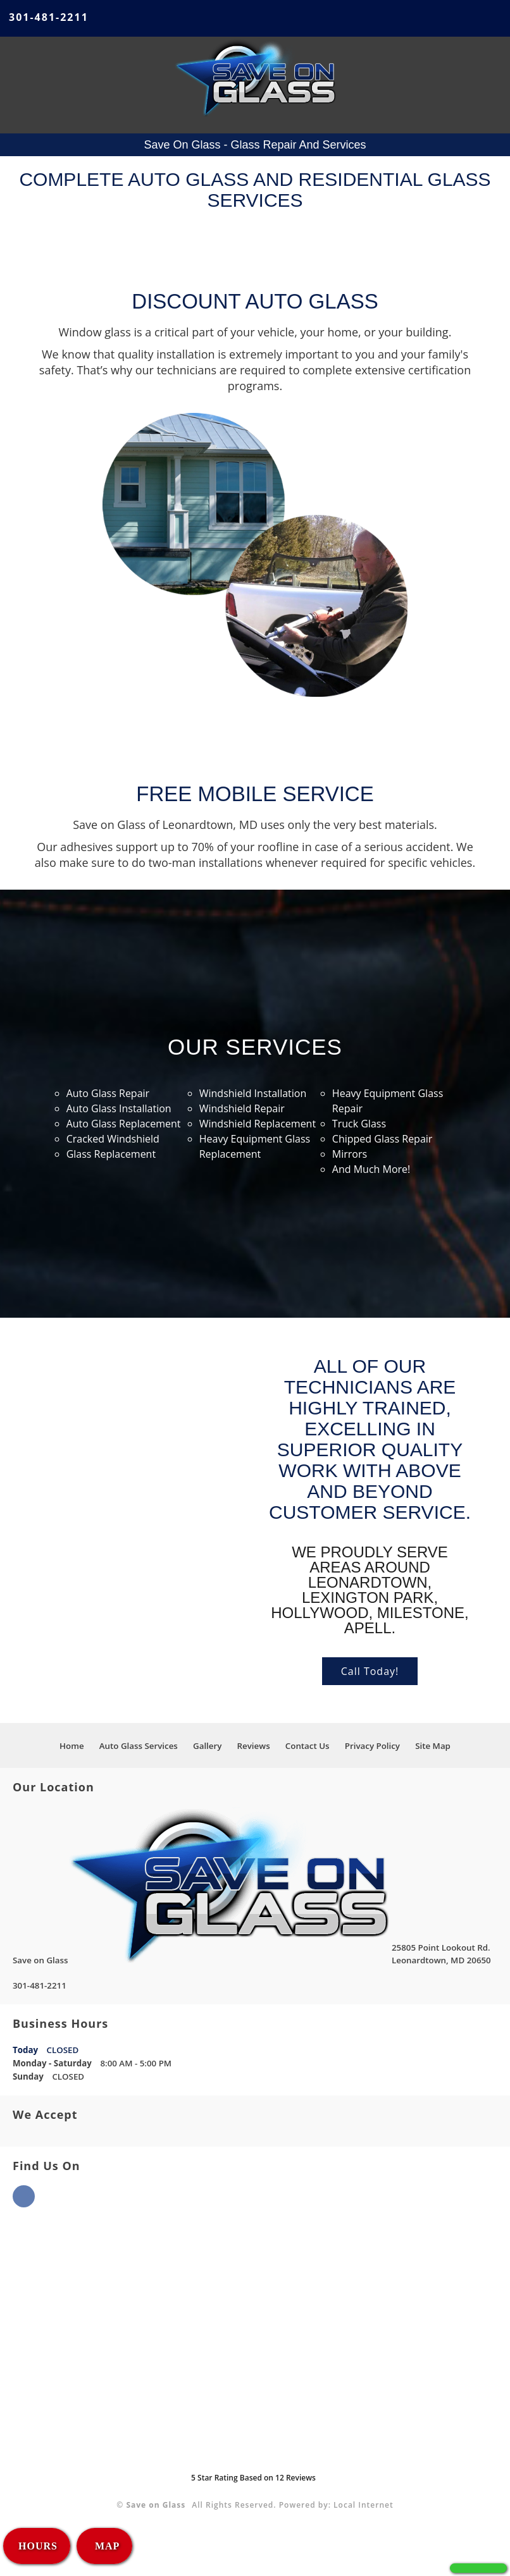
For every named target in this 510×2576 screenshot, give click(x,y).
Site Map (433, 1745)
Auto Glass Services (138, 1745)
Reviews (253, 1745)
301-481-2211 (49, 17)
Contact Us (307, 1745)
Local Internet (363, 2504)
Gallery (207, 1745)
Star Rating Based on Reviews (253, 2477)
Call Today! (370, 1671)
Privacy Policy (372, 1745)
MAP (106, 2546)
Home (71, 1745)
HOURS (38, 2546)
